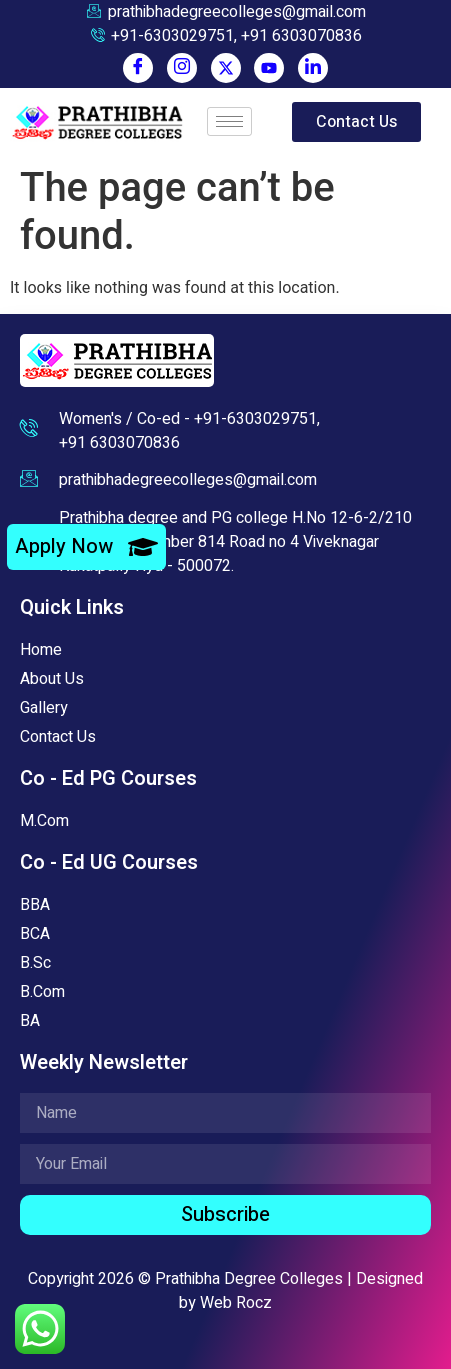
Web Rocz (236, 1303)
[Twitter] (226, 68)
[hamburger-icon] (229, 121)
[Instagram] (182, 68)
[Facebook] (138, 68)
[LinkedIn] (313, 68)
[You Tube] (269, 68)
